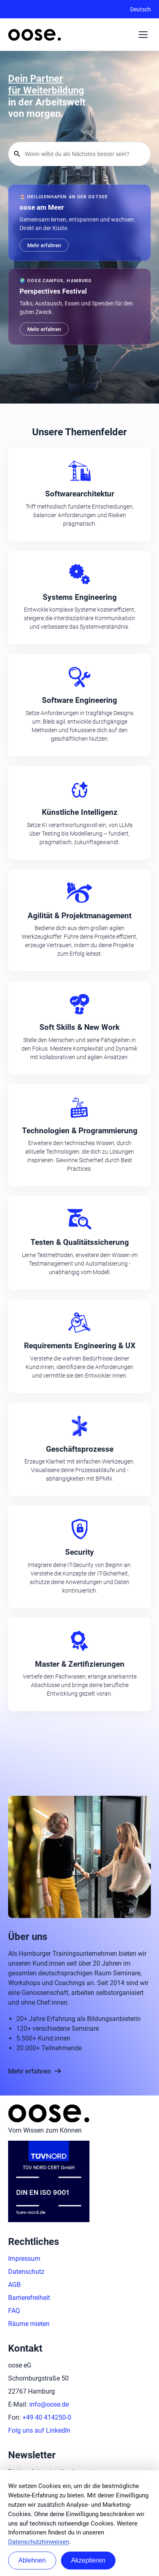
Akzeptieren (88, 2560)
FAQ (14, 2311)
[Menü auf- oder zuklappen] (143, 34)
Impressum (24, 2258)
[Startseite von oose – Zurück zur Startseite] (34, 35)
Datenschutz (26, 2271)
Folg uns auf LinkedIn (39, 2430)
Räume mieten (29, 2324)
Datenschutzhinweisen (38, 2541)
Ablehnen (32, 2560)
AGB (14, 2285)
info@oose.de (49, 2404)
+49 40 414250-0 (46, 2417)
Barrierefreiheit (29, 2298)
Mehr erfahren (35, 2071)
